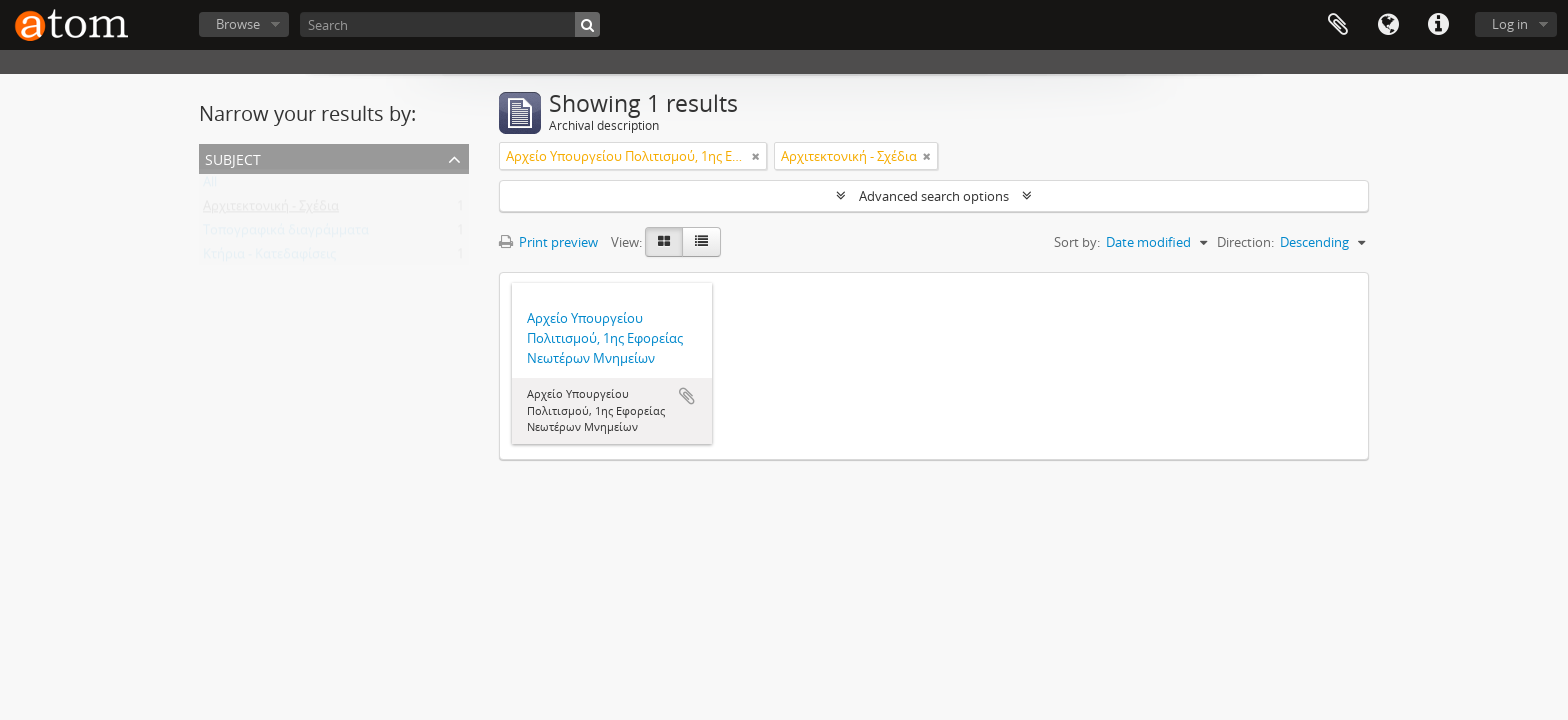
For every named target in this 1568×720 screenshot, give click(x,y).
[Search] (450, 24)
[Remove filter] (756, 156)
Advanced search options (934, 196)
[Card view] (664, 242)
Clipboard (1338, 25)
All (210, 186)
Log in (1510, 24)
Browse (238, 24)
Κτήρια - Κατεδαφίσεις (269, 258)
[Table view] (701, 242)
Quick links (1438, 25)
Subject (233, 157)
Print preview (548, 242)
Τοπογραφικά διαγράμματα (286, 234)
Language (1388, 25)
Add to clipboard (687, 396)
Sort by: (1077, 242)
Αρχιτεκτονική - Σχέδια (271, 210)
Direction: (1245, 242)
